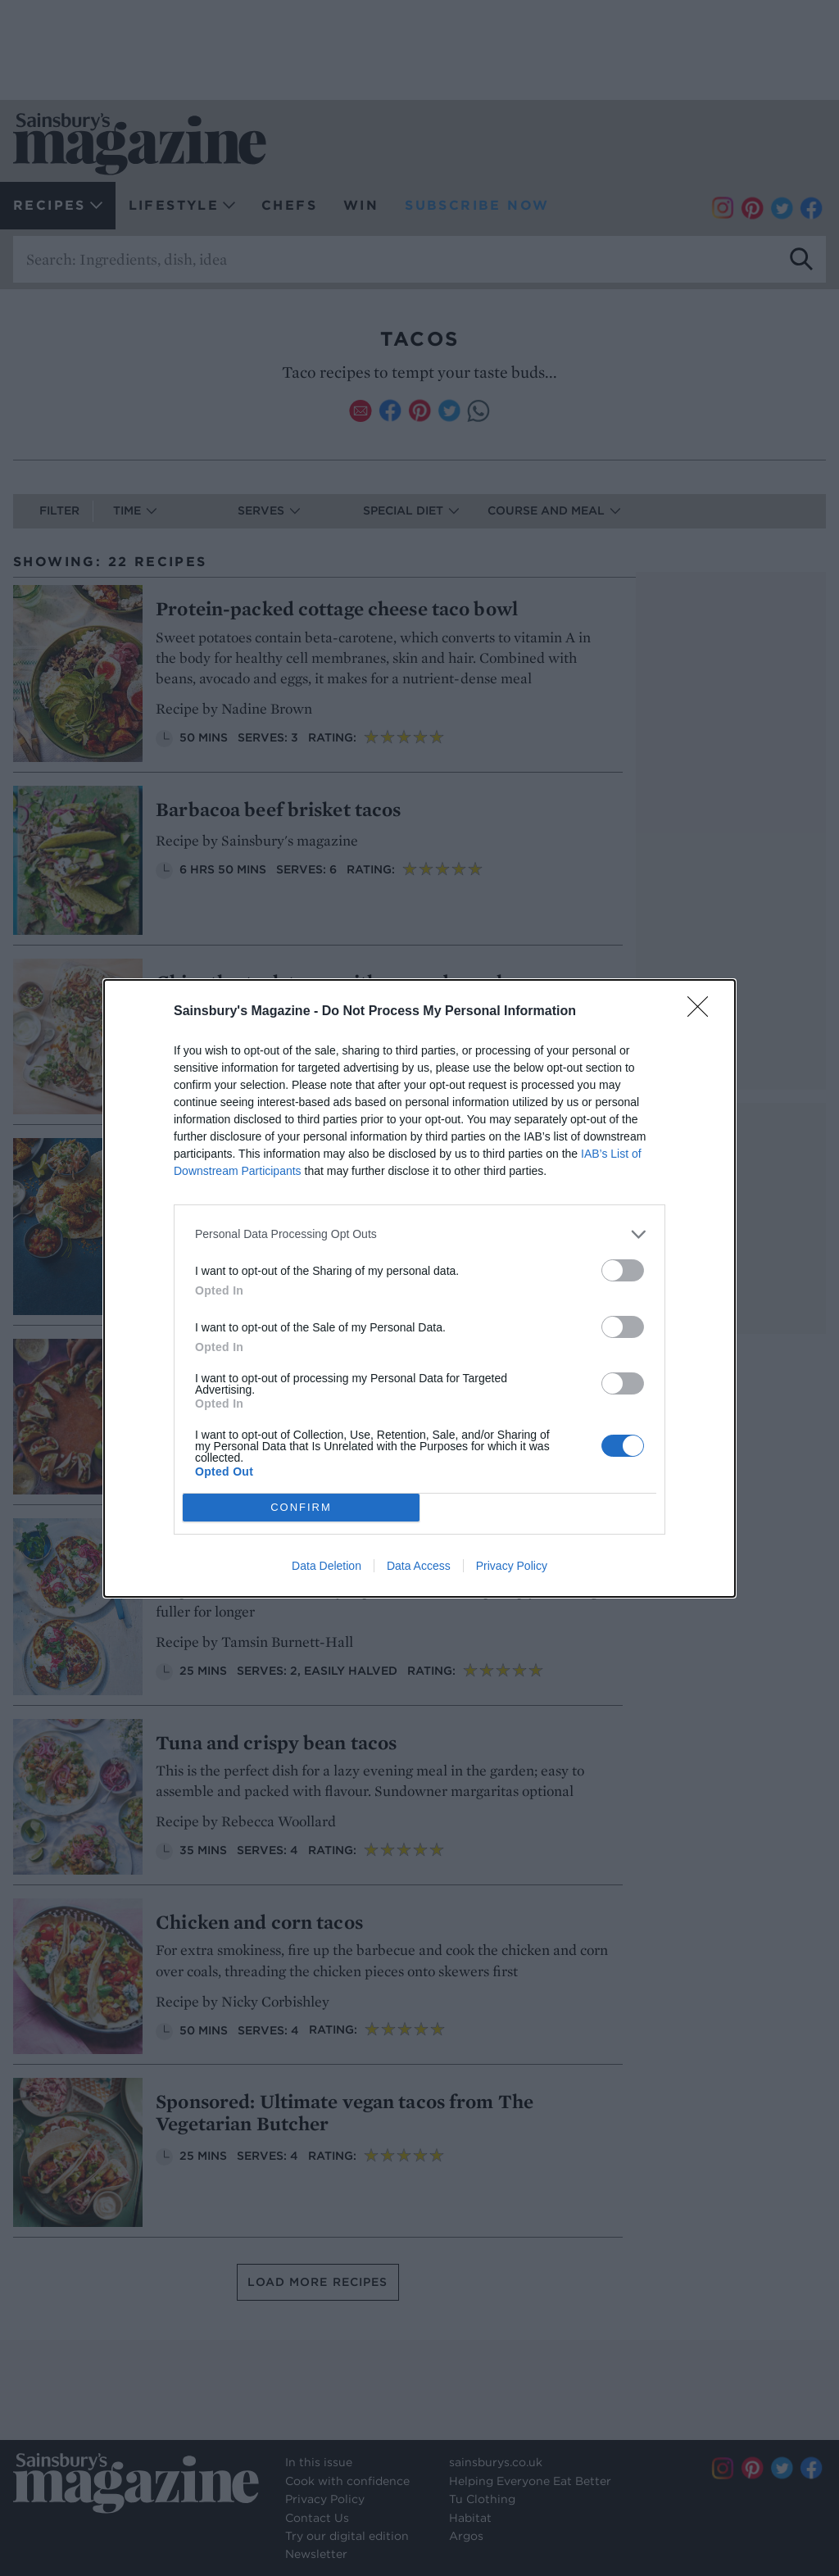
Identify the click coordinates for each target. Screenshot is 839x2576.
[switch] (622, 1270)
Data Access (419, 1565)
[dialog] (419, 1288)
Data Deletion (326, 1565)
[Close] (703, 1011)
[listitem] (419, 1234)
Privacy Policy (511, 1565)
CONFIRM (301, 1507)
